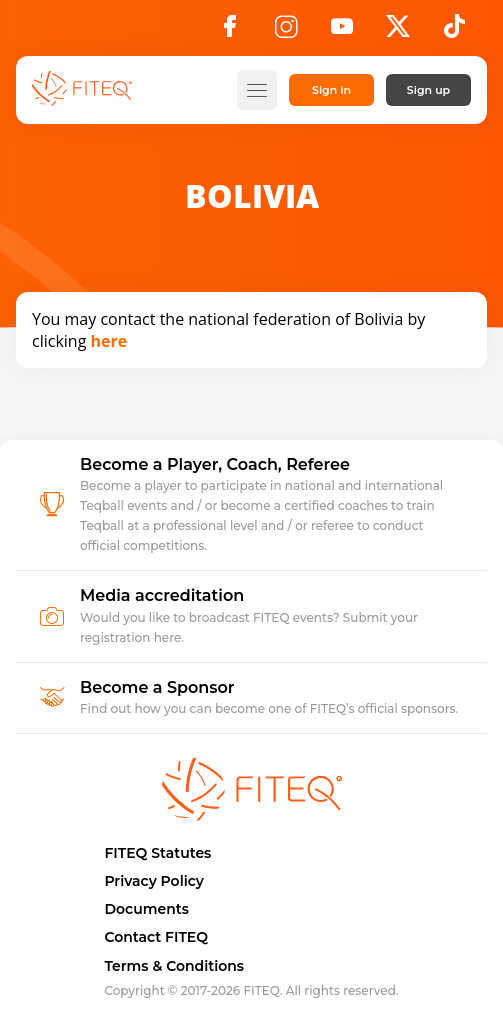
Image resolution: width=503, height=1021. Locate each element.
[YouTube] (342, 32)
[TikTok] (454, 32)
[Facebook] (230, 32)
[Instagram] (286, 32)
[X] (398, 32)
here (109, 341)
